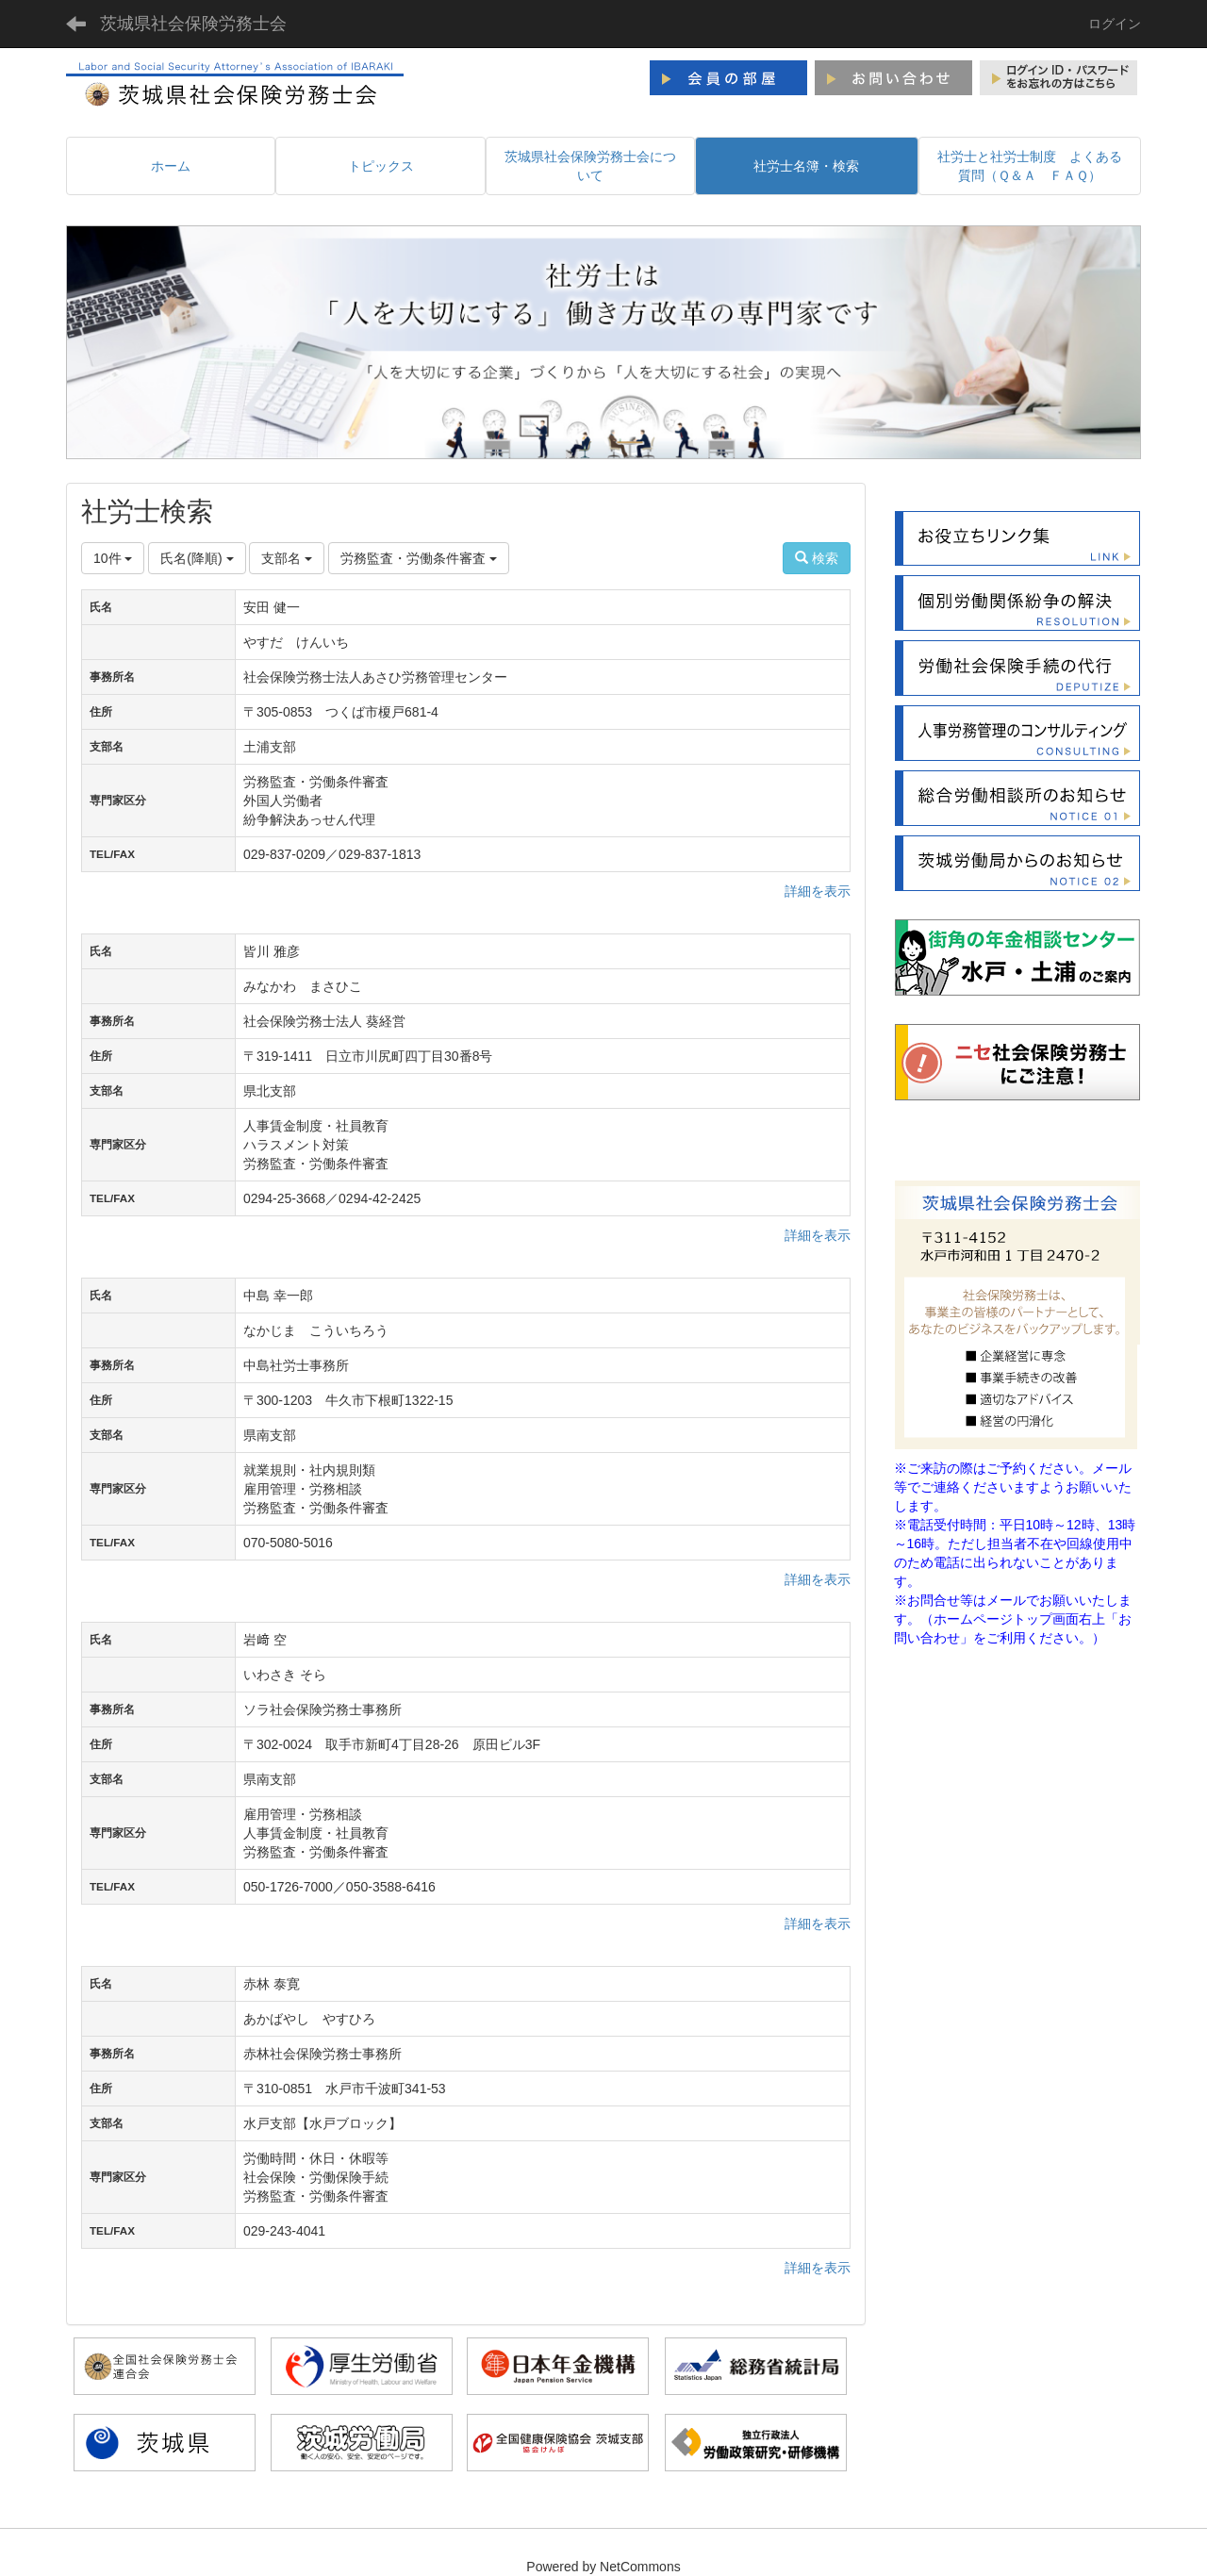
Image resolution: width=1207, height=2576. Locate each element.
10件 (112, 558)
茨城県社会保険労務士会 (193, 23)
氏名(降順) (196, 558)
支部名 (286, 558)
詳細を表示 (818, 891)
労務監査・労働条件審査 (418, 558)
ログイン (1114, 23)
